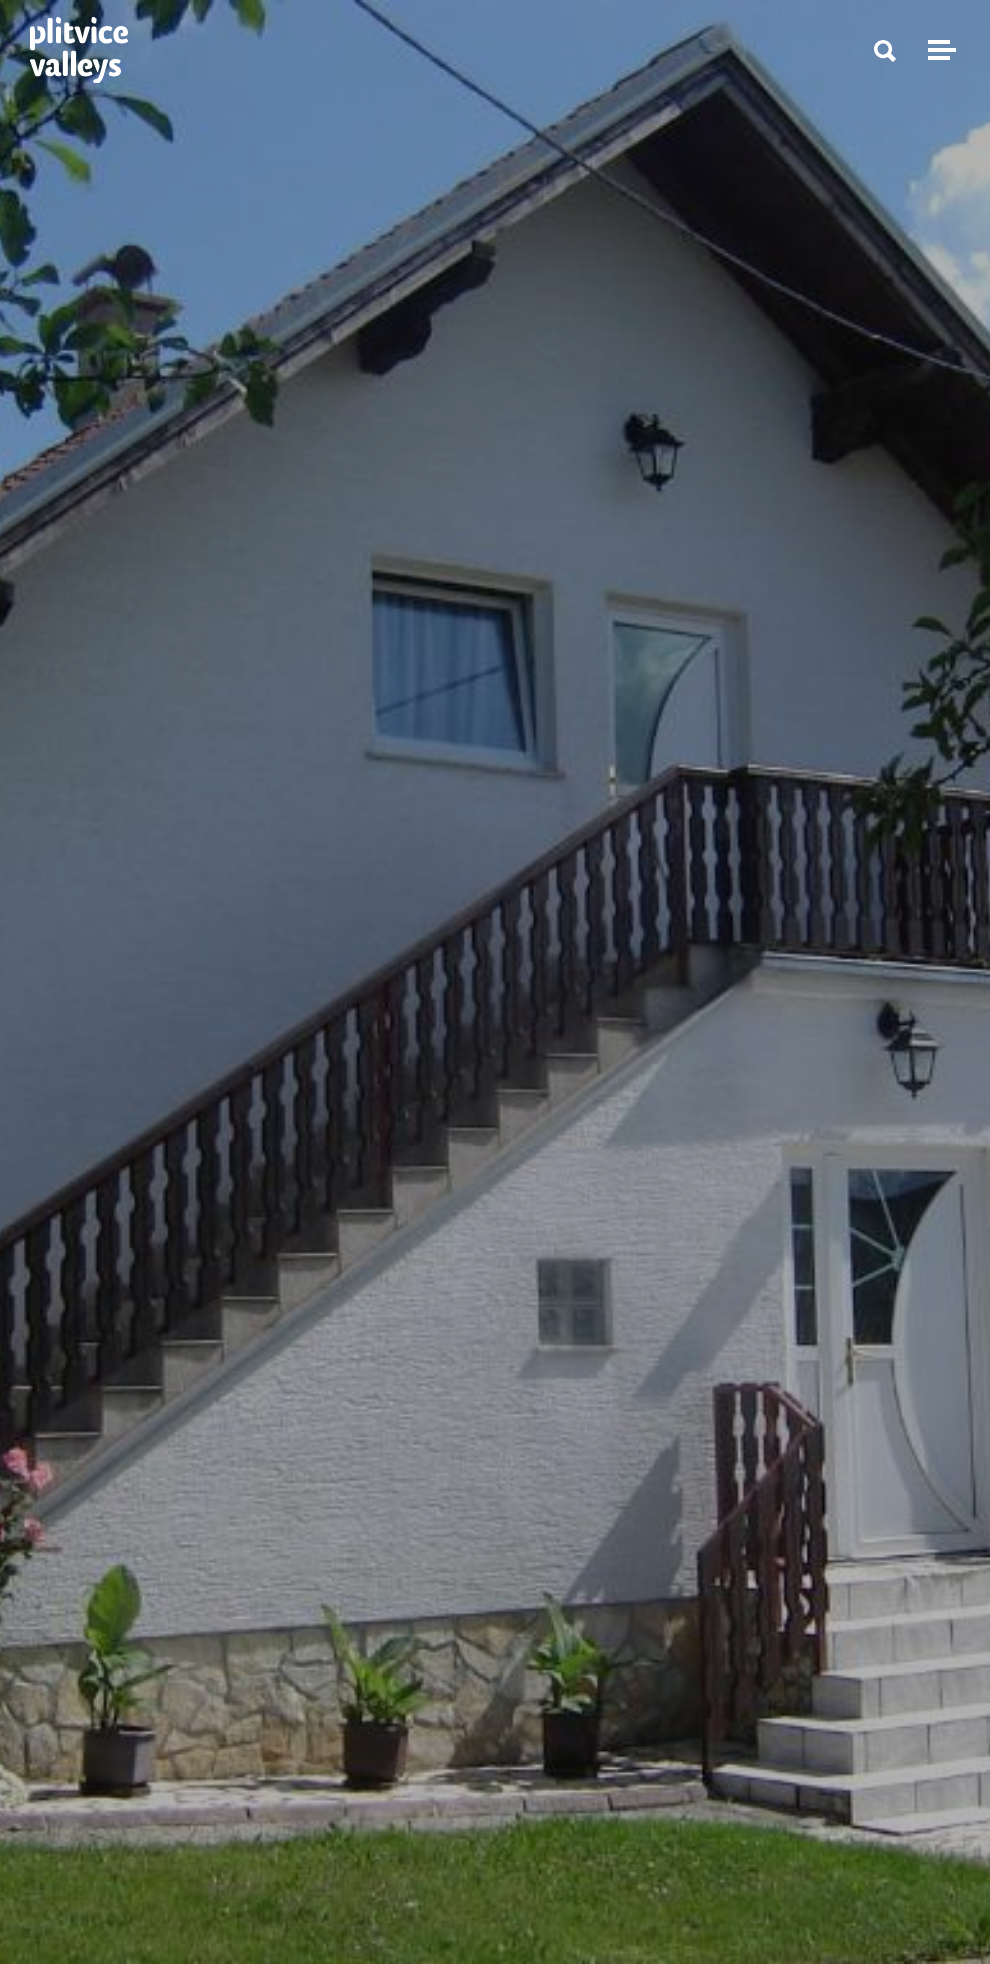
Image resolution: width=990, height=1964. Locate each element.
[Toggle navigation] (939, 50)
